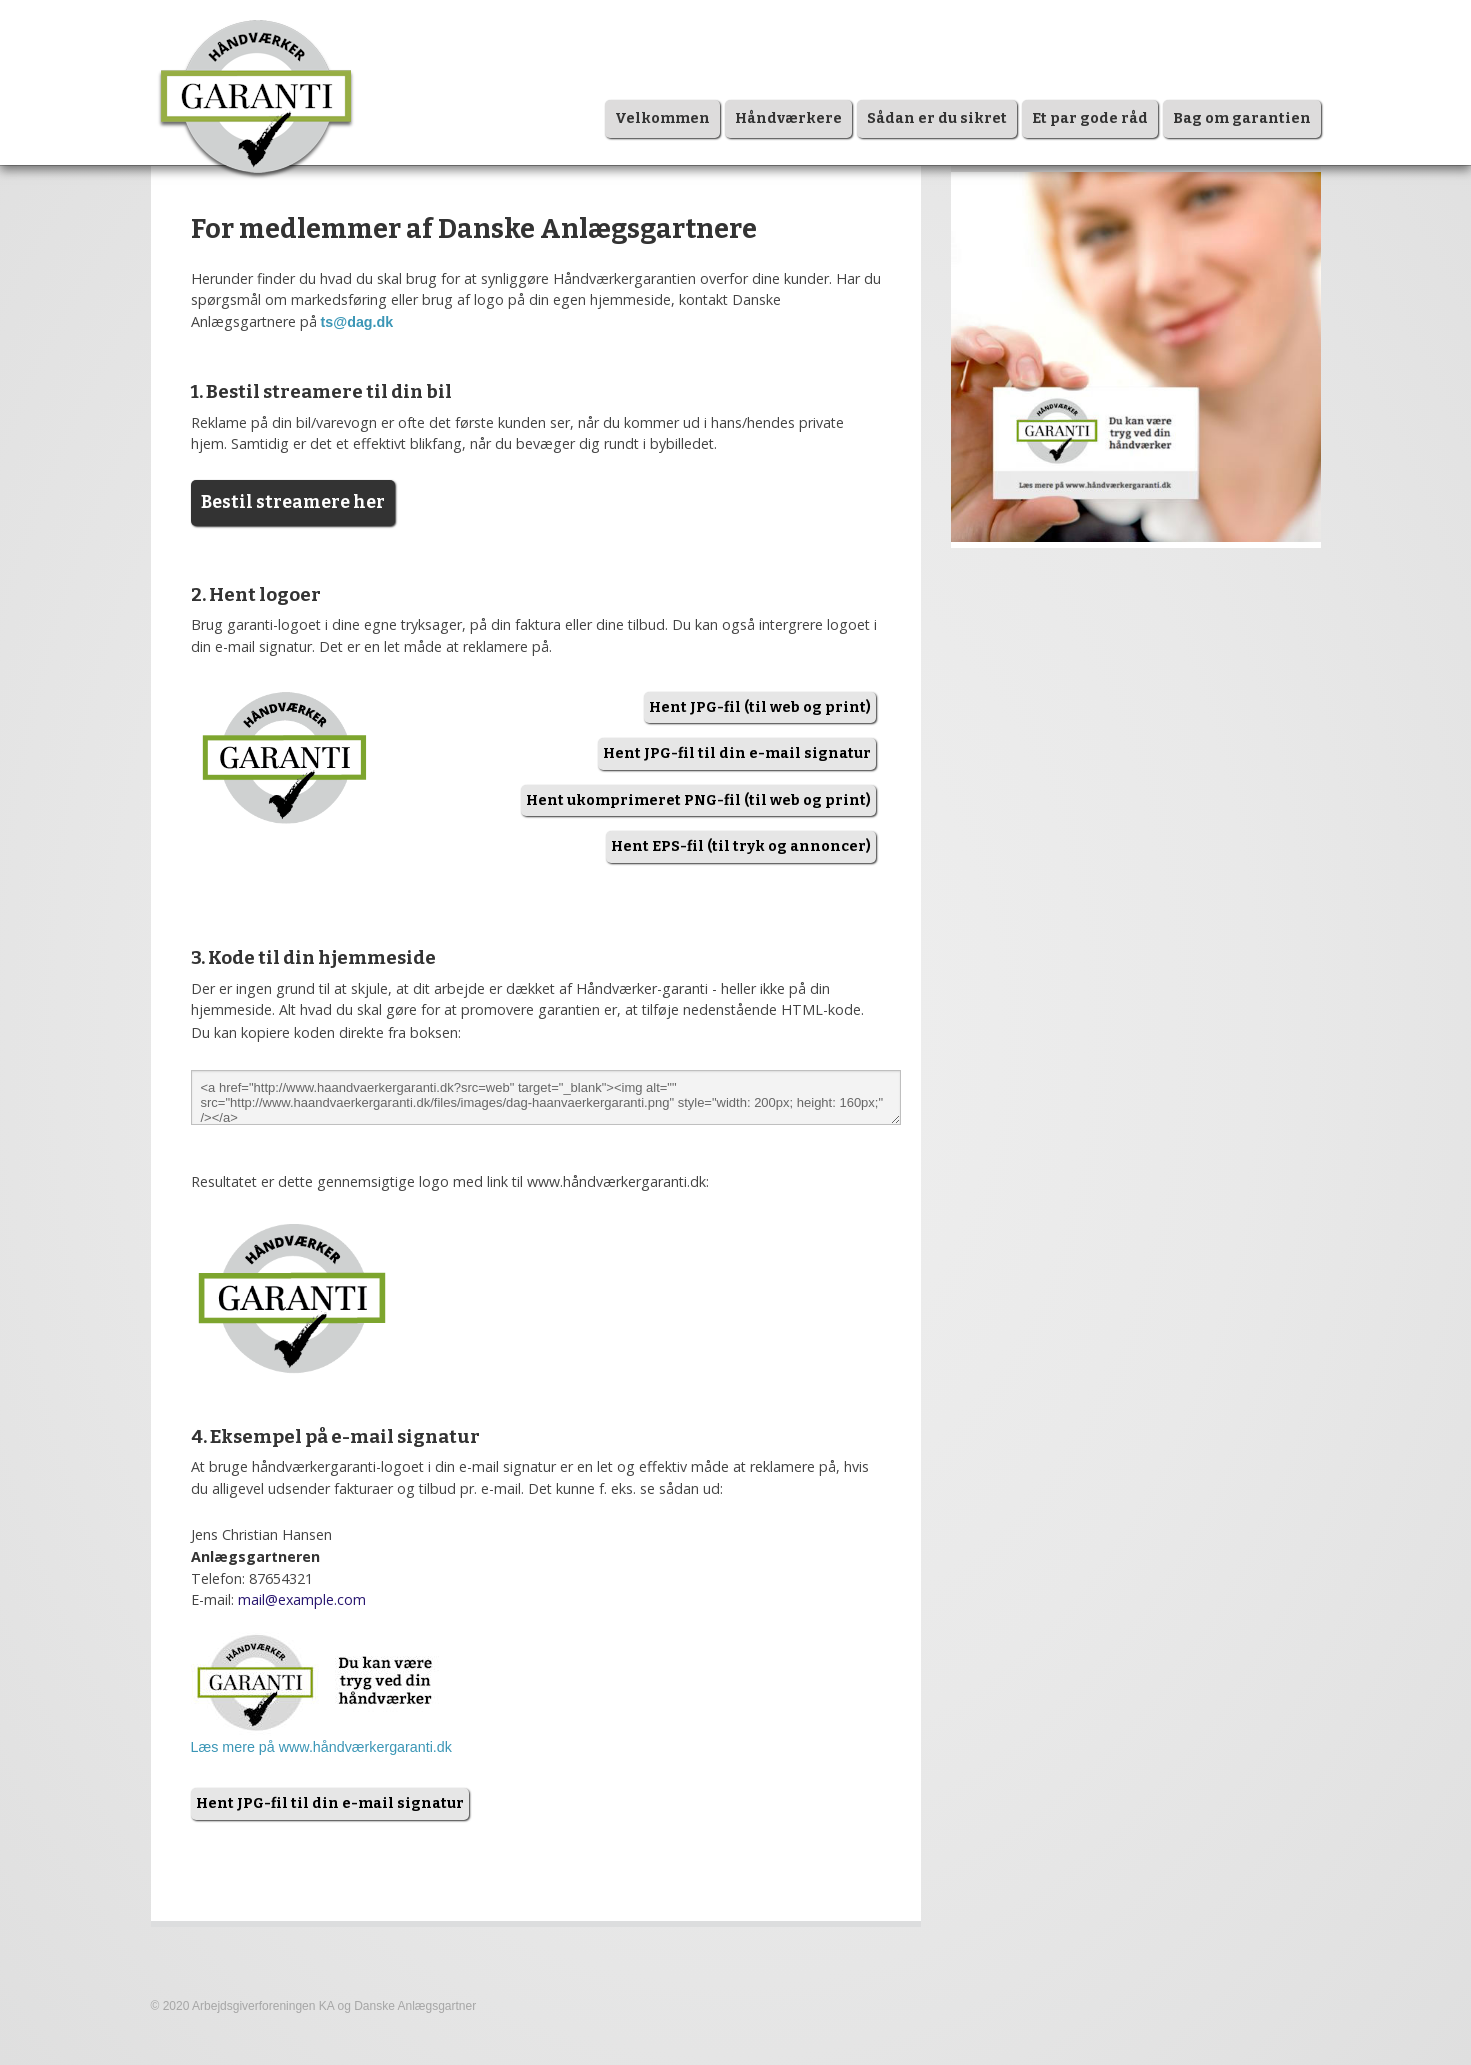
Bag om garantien (1242, 118)
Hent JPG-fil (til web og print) (760, 707)
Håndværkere (788, 118)
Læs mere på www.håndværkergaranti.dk (321, 1747)
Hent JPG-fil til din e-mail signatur (737, 753)
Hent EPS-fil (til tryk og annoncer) (741, 846)
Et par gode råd (1090, 118)
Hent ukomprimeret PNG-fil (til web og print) (698, 800)
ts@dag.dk (357, 322)
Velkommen (662, 118)
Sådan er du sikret (937, 118)
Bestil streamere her (293, 502)
